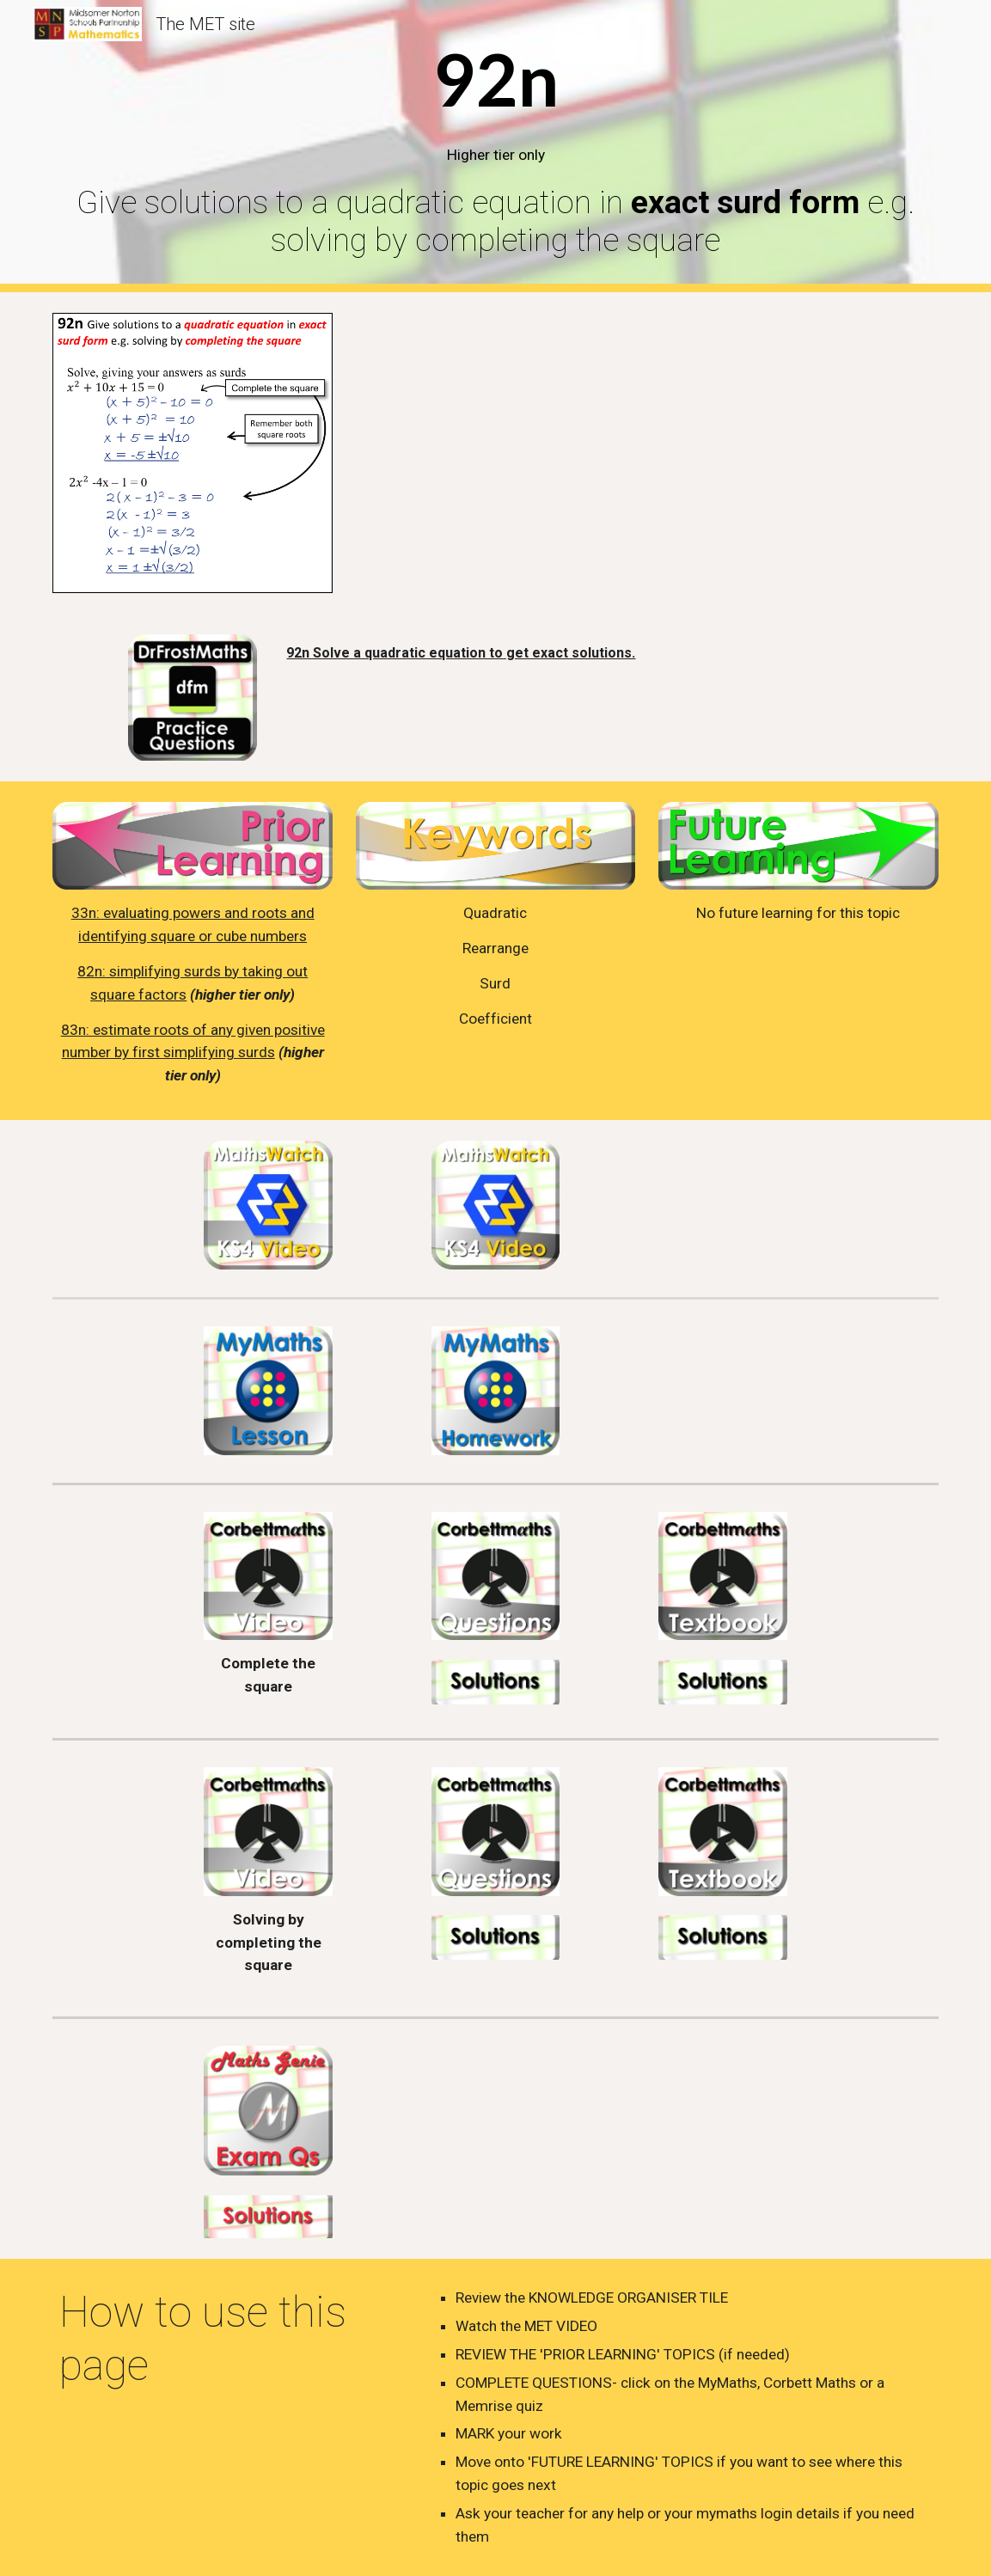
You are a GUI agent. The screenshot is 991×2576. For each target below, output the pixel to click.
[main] (495, 146)
